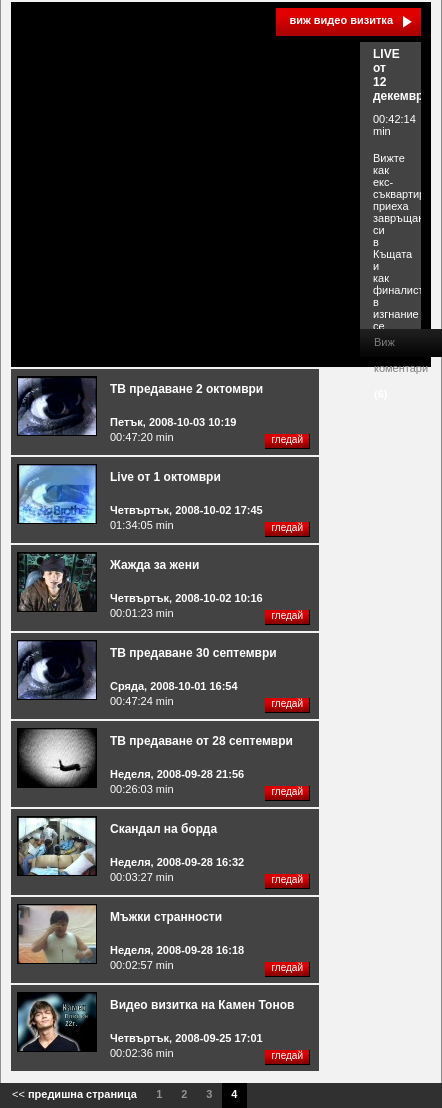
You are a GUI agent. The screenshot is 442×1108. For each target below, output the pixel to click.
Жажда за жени (154, 565)
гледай (287, 439)
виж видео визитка (341, 20)
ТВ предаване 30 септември (193, 653)
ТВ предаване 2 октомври (186, 389)
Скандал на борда (163, 829)
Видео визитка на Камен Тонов (202, 1005)
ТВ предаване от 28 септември (201, 741)
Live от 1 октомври (165, 477)
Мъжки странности (166, 917)
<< (74, 1094)
